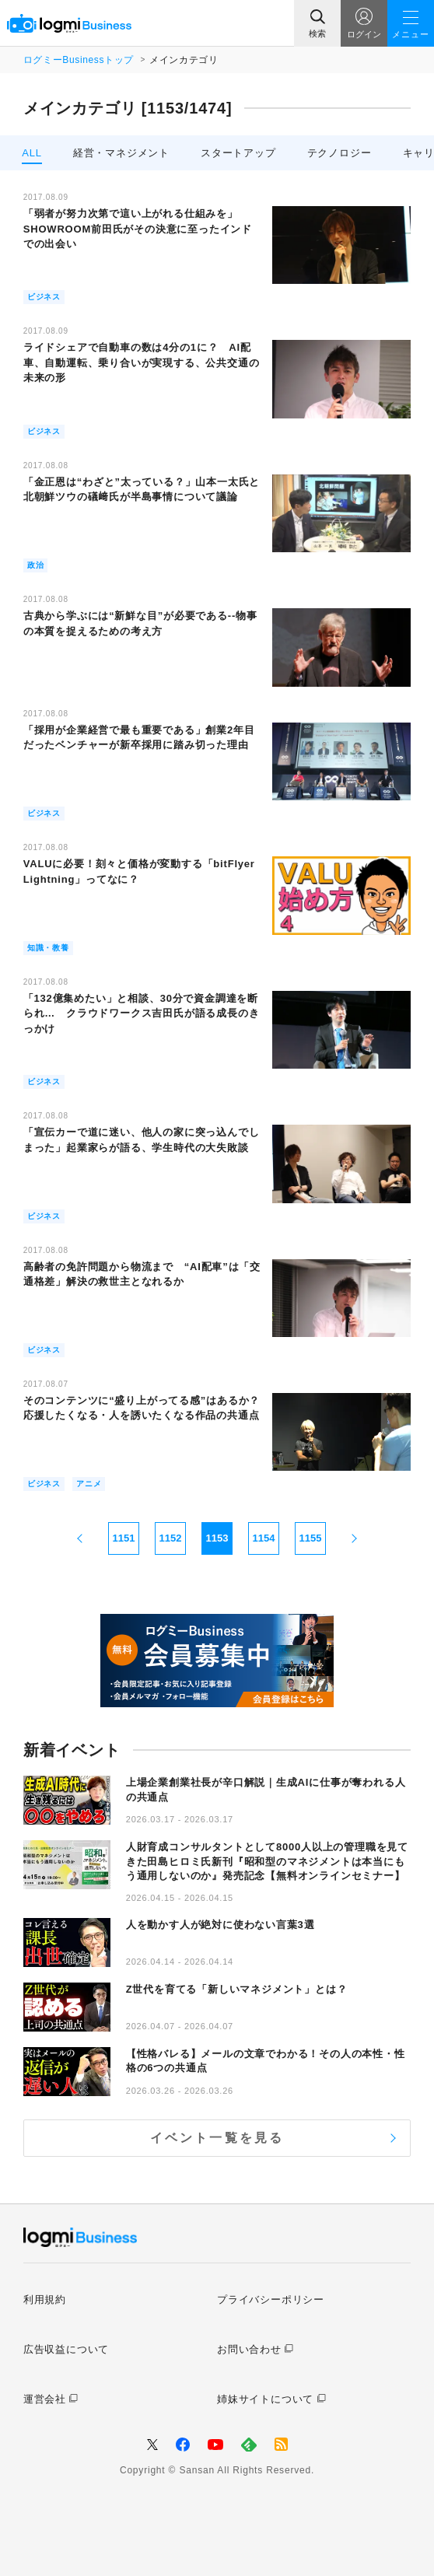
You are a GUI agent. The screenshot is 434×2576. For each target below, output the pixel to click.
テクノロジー (339, 153)
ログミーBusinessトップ (78, 60)
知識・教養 (48, 947)
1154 (264, 1538)
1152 (170, 1538)
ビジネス (44, 296)
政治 (35, 565)
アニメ (88, 1483)
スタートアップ (238, 153)
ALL (32, 153)
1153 (217, 1538)
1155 (310, 1538)
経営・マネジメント (121, 153)
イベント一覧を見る (217, 2137)
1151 (124, 1538)
